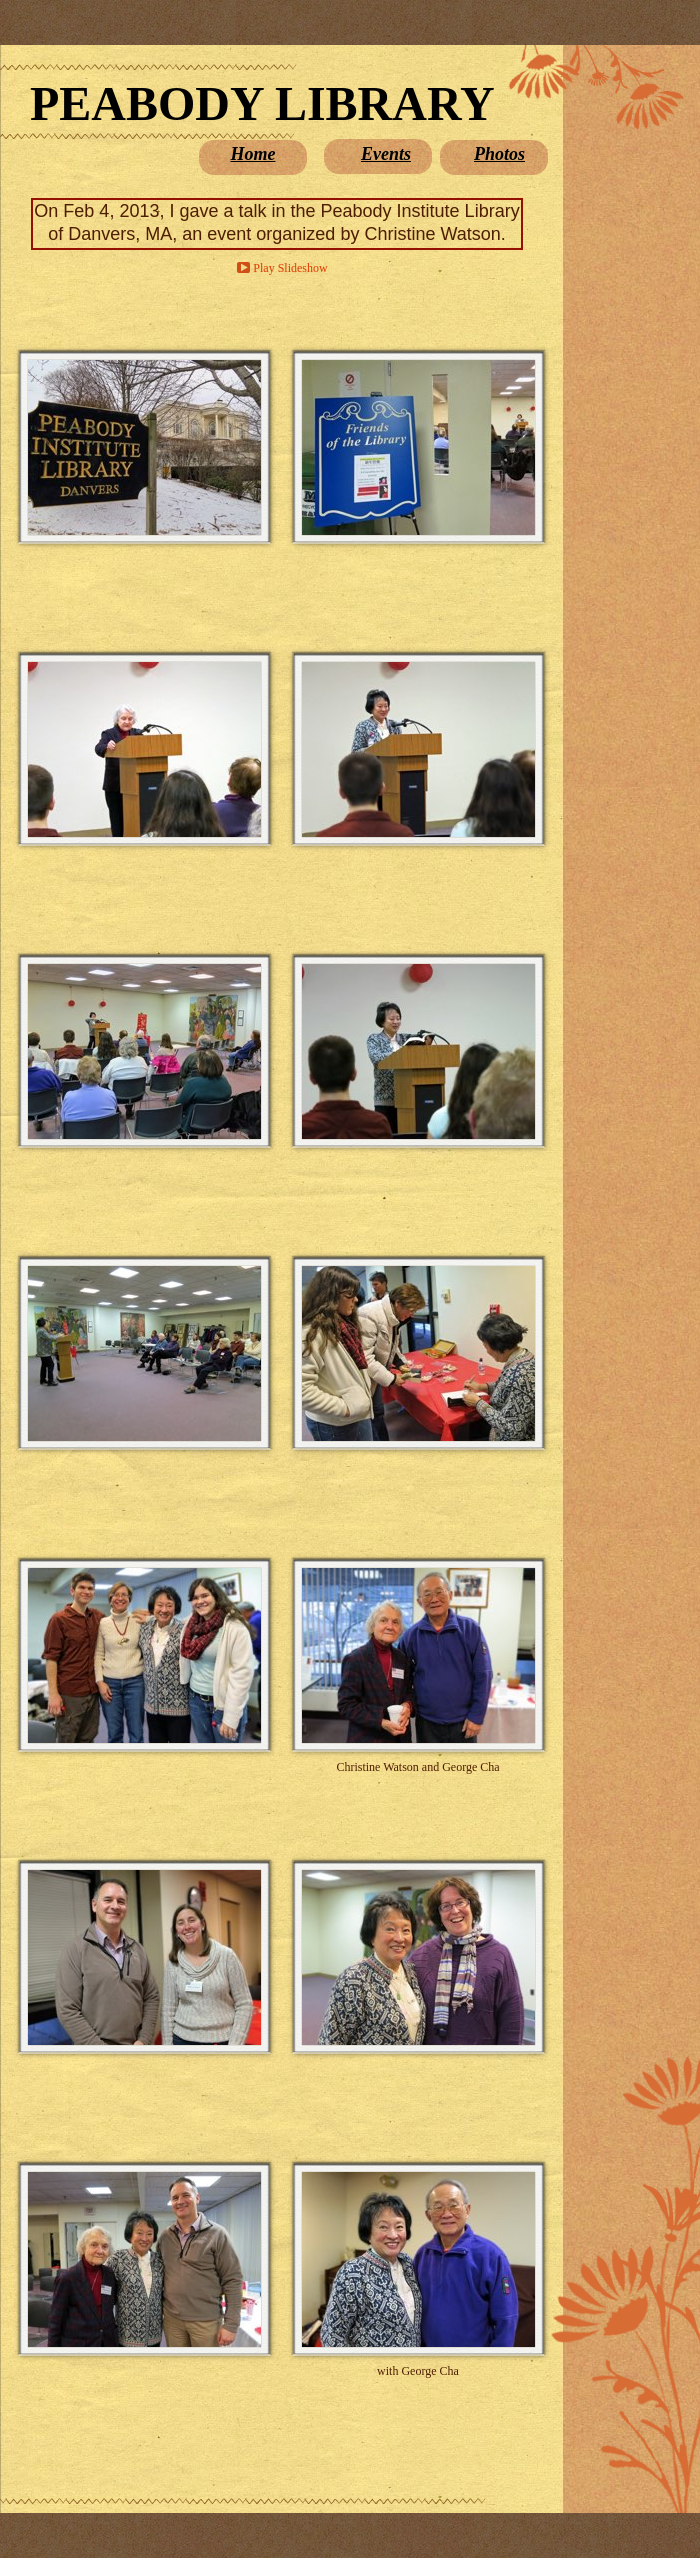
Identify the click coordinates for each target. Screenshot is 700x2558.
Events (386, 154)
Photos (499, 154)
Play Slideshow (290, 268)
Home (253, 154)
